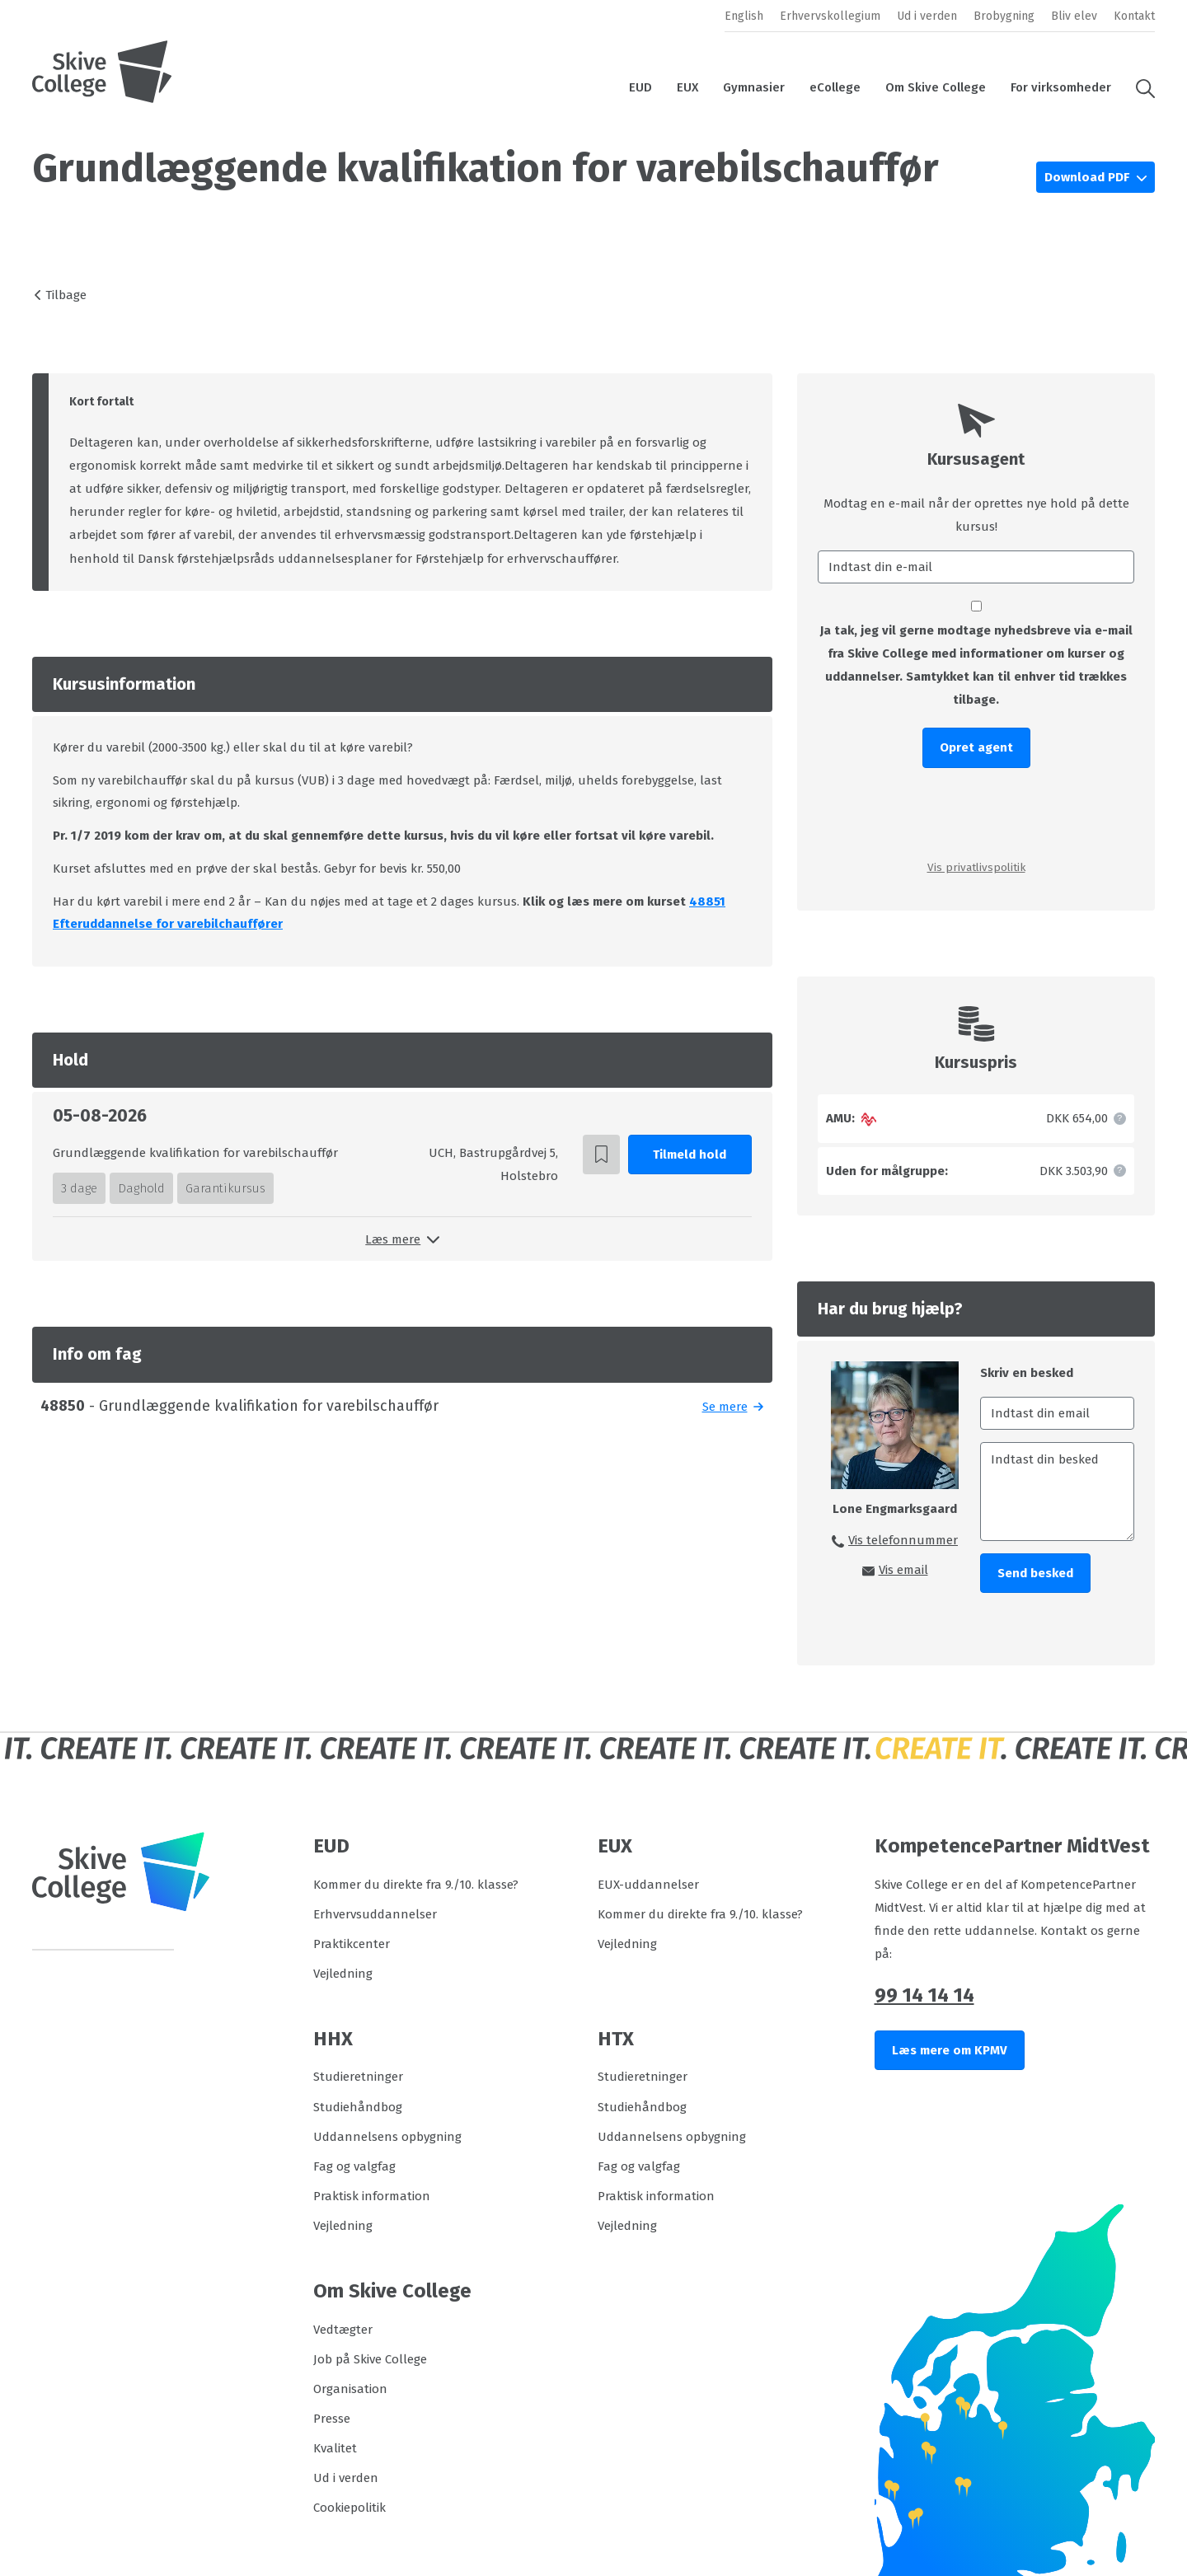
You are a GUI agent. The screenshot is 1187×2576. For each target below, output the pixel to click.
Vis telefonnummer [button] (903, 1540)
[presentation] (976, 812)
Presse (331, 2418)
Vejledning (343, 1973)
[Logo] (102, 71)
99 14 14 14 (924, 1995)
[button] (1139, 87)
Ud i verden (927, 16)
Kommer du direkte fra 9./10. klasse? (415, 1884)
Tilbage (66, 295)
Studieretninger (358, 2076)
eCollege (835, 87)
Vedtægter (343, 2329)
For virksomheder (1061, 87)
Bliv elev (1074, 16)
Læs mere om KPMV (949, 2050)
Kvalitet (335, 2448)
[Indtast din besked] (1057, 1491)
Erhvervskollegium (830, 16)
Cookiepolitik (349, 2507)
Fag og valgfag (354, 2166)
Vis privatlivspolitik (976, 867)
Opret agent (976, 747)
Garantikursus (225, 1188)
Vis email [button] (903, 1569)
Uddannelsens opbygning (387, 2136)
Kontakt (1134, 16)
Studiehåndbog (357, 2107)
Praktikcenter (351, 1944)
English (744, 16)
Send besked (1035, 1573)
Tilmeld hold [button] (689, 1154)
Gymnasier (754, 87)
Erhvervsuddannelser (375, 1914)
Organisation (350, 2389)
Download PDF (1088, 177)
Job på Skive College (370, 2359)
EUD (640, 87)
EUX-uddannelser (648, 1884)
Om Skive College (935, 87)
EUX (687, 87)
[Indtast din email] (1057, 1413)
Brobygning (1004, 16)
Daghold (141, 1188)
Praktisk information (371, 2196)
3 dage (79, 1188)
